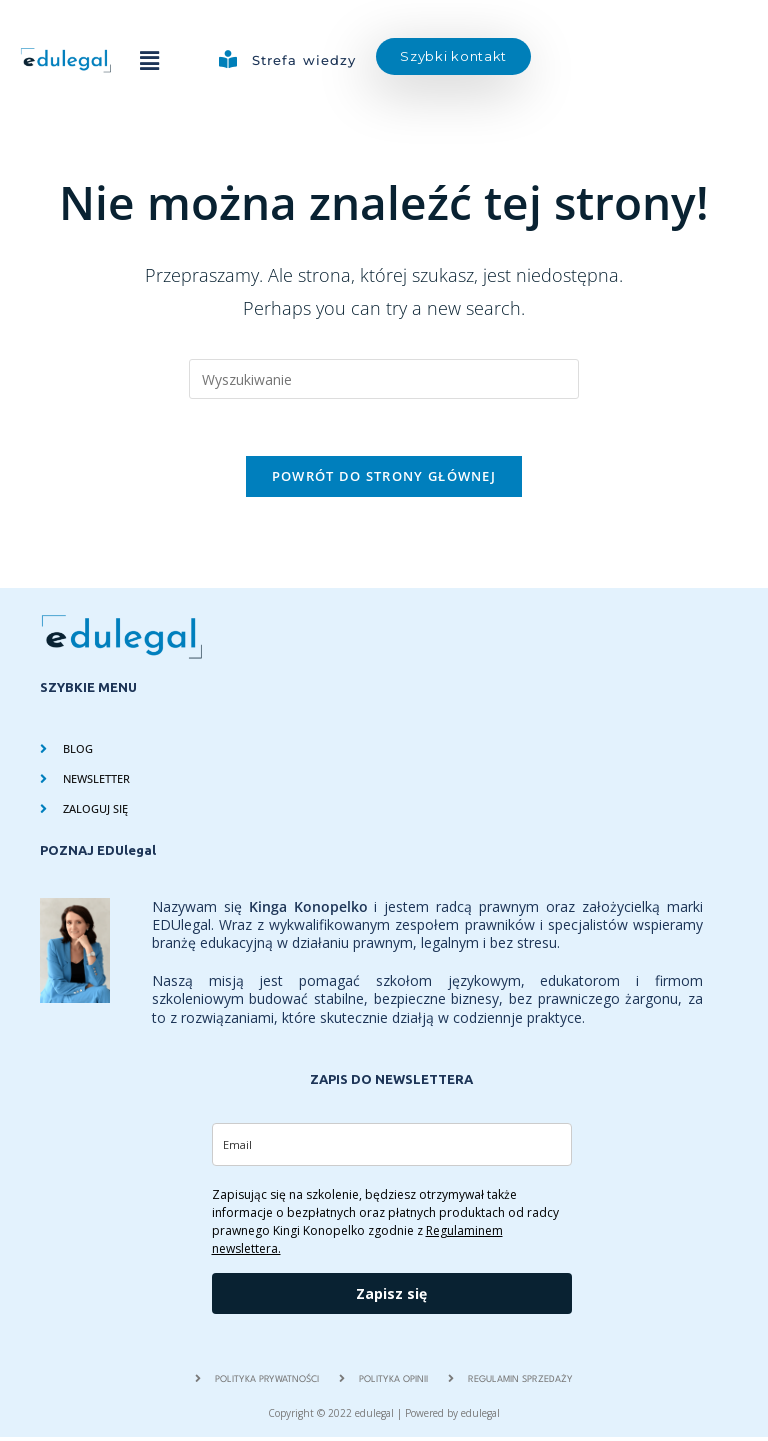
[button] (149, 60)
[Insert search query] (384, 379)
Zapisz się (391, 1297)
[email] (392, 1148)
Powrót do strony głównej (384, 480)
